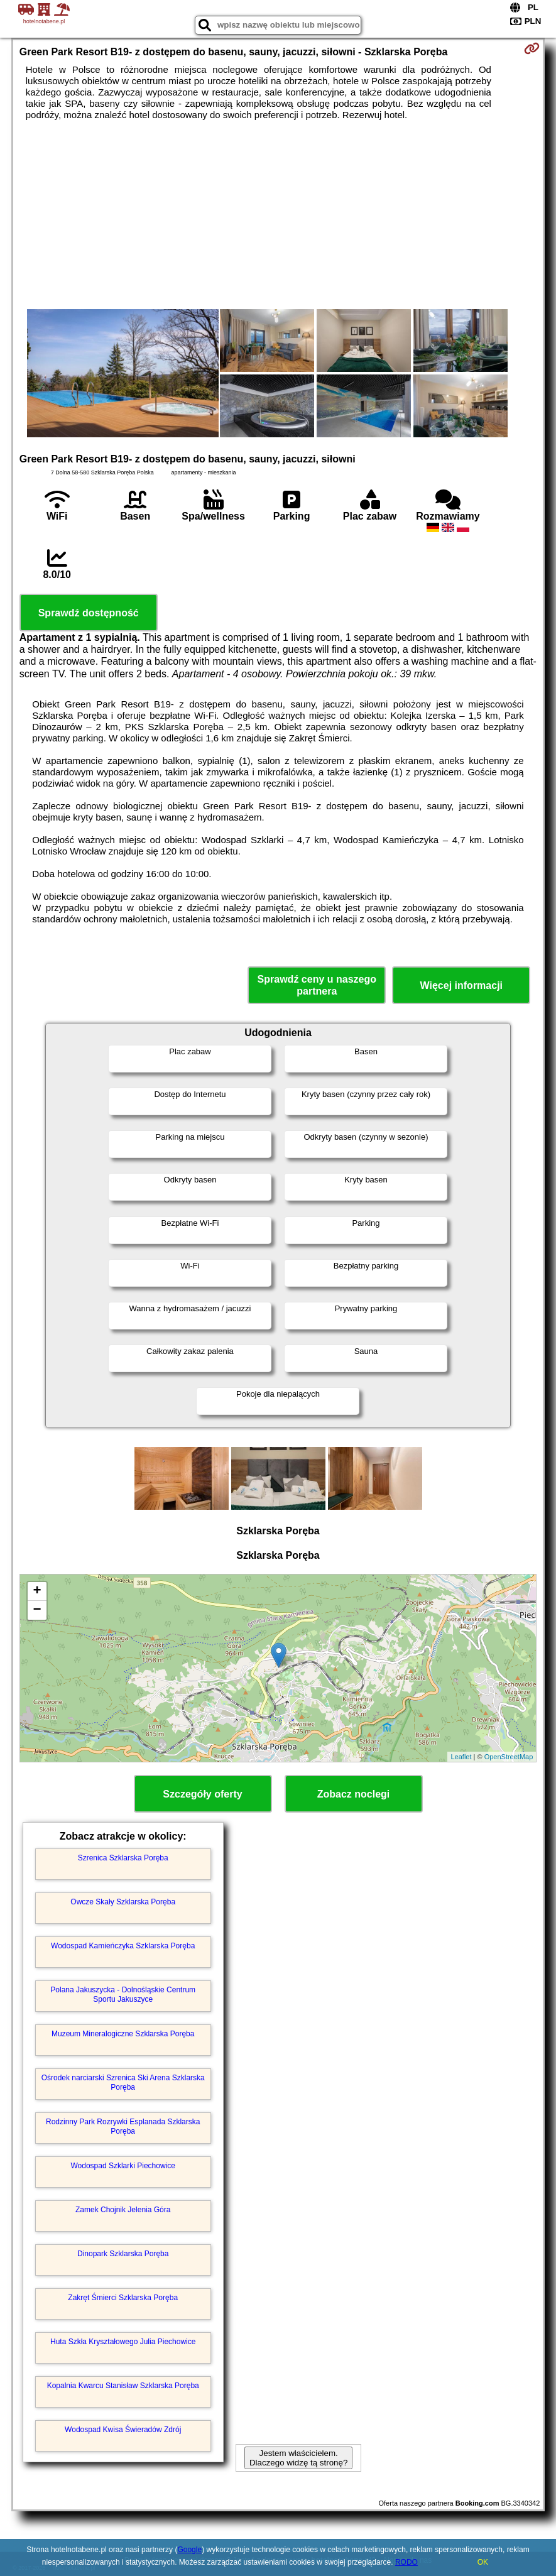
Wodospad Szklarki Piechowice (122, 2165)
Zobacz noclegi (353, 1794)
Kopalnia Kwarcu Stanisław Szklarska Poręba (123, 2385)
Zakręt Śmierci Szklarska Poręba (123, 2297)
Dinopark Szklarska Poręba (122, 2253)
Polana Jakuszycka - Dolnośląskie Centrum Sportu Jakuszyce (122, 1994)
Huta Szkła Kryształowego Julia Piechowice (122, 2341)
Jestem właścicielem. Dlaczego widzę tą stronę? (298, 2457)
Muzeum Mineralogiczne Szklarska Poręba (123, 2033)
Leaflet (460, 1756)
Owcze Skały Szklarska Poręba (122, 1901)
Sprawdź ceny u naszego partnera (317, 985)
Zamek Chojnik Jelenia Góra (122, 2209)
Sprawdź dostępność (88, 613)
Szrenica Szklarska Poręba (123, 1857)
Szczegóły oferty (202, 1794)
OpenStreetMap (508, 1756)
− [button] (37, 1610)
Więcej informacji (461, 985)
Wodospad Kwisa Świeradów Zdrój (123, 2429)
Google (189, 2549)
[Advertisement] (278, 215)
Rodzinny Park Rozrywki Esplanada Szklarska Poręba (123, 2126)
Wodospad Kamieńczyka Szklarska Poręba (123, 1945)
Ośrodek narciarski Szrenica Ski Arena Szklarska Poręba (123, 2082)
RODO (406, 2562)
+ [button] (37, 1591)
